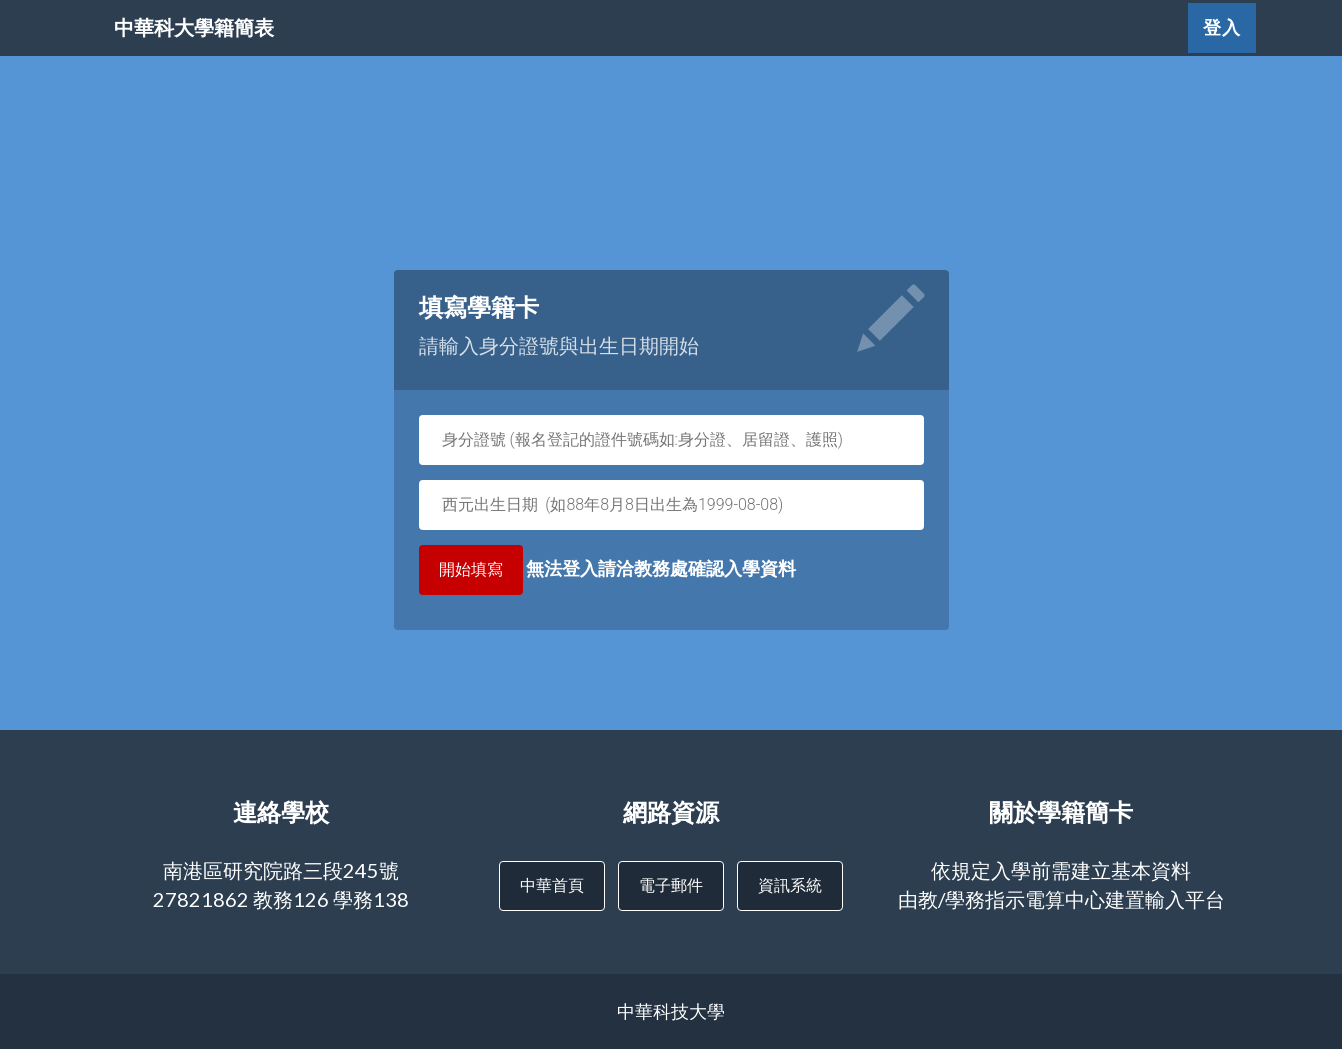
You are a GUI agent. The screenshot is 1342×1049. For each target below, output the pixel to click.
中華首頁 (552, 884)
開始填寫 (471, 569)
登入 (1222, 50)
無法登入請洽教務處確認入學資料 (607, 570)
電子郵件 (671, 884)
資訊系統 (790, 884)
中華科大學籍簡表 (245, 50)
